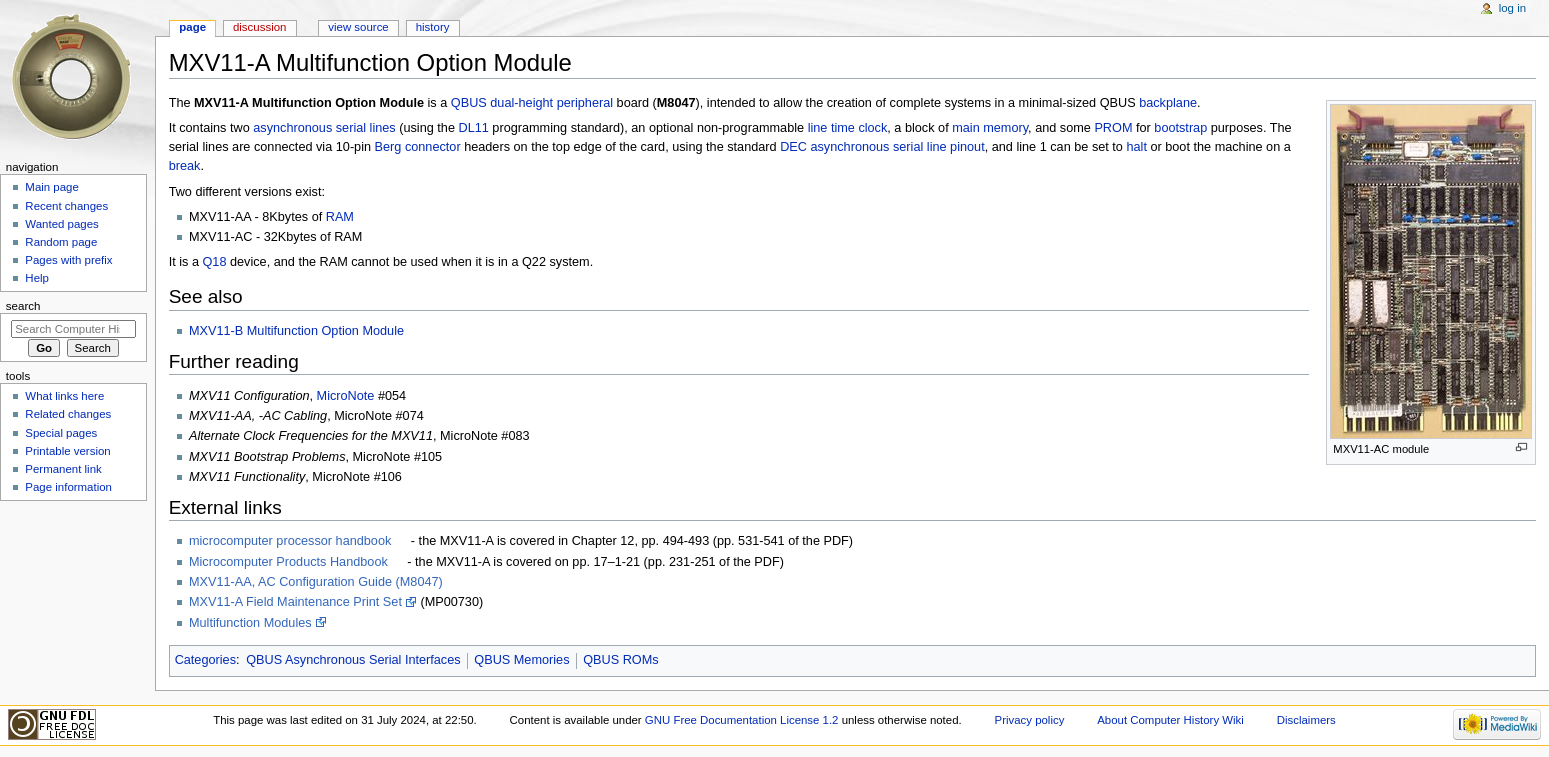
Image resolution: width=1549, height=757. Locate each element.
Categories (205, 660)
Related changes (68, 414)
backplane (1168, 103)
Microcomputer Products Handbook (288, 562)
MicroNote (346, 396)
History (433, 27)
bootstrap (1180, 128)
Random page (61, 242)
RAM (340, 217)
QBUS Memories (521, 660)
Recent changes (66, 206)
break (185, 166)
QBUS (469, 103)
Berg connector (418, 147)
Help (37, 278)
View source (358, 27)
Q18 (214, 262)
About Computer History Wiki (1170, 720)
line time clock (848, 128)
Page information (68, 487)
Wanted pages (61, 224)
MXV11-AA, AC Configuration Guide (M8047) (316, 582)
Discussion (259, 27)
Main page (52, 187)
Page (192, 27)
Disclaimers (1306, 720)
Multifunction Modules (250, 623)
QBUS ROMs (620, 660)
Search (23, 306)
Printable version (67, 451)
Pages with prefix (68, 260)
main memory (990, 128)
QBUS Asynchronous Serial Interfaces (353, 660)
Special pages (61, 433)
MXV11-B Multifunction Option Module (296, 331)
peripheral (585, 103)
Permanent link (63, 469)
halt (1136, 147)
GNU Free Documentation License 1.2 (742, 720)
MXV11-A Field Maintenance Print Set (295, 602)
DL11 (474, 128)
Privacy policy (1030, 720)
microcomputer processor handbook (290, 541)
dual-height (521, 103)
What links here (64, 396)
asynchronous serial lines (324, 128)
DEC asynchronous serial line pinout (882, 147)
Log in (1512, 8)
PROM (1113, 128)
